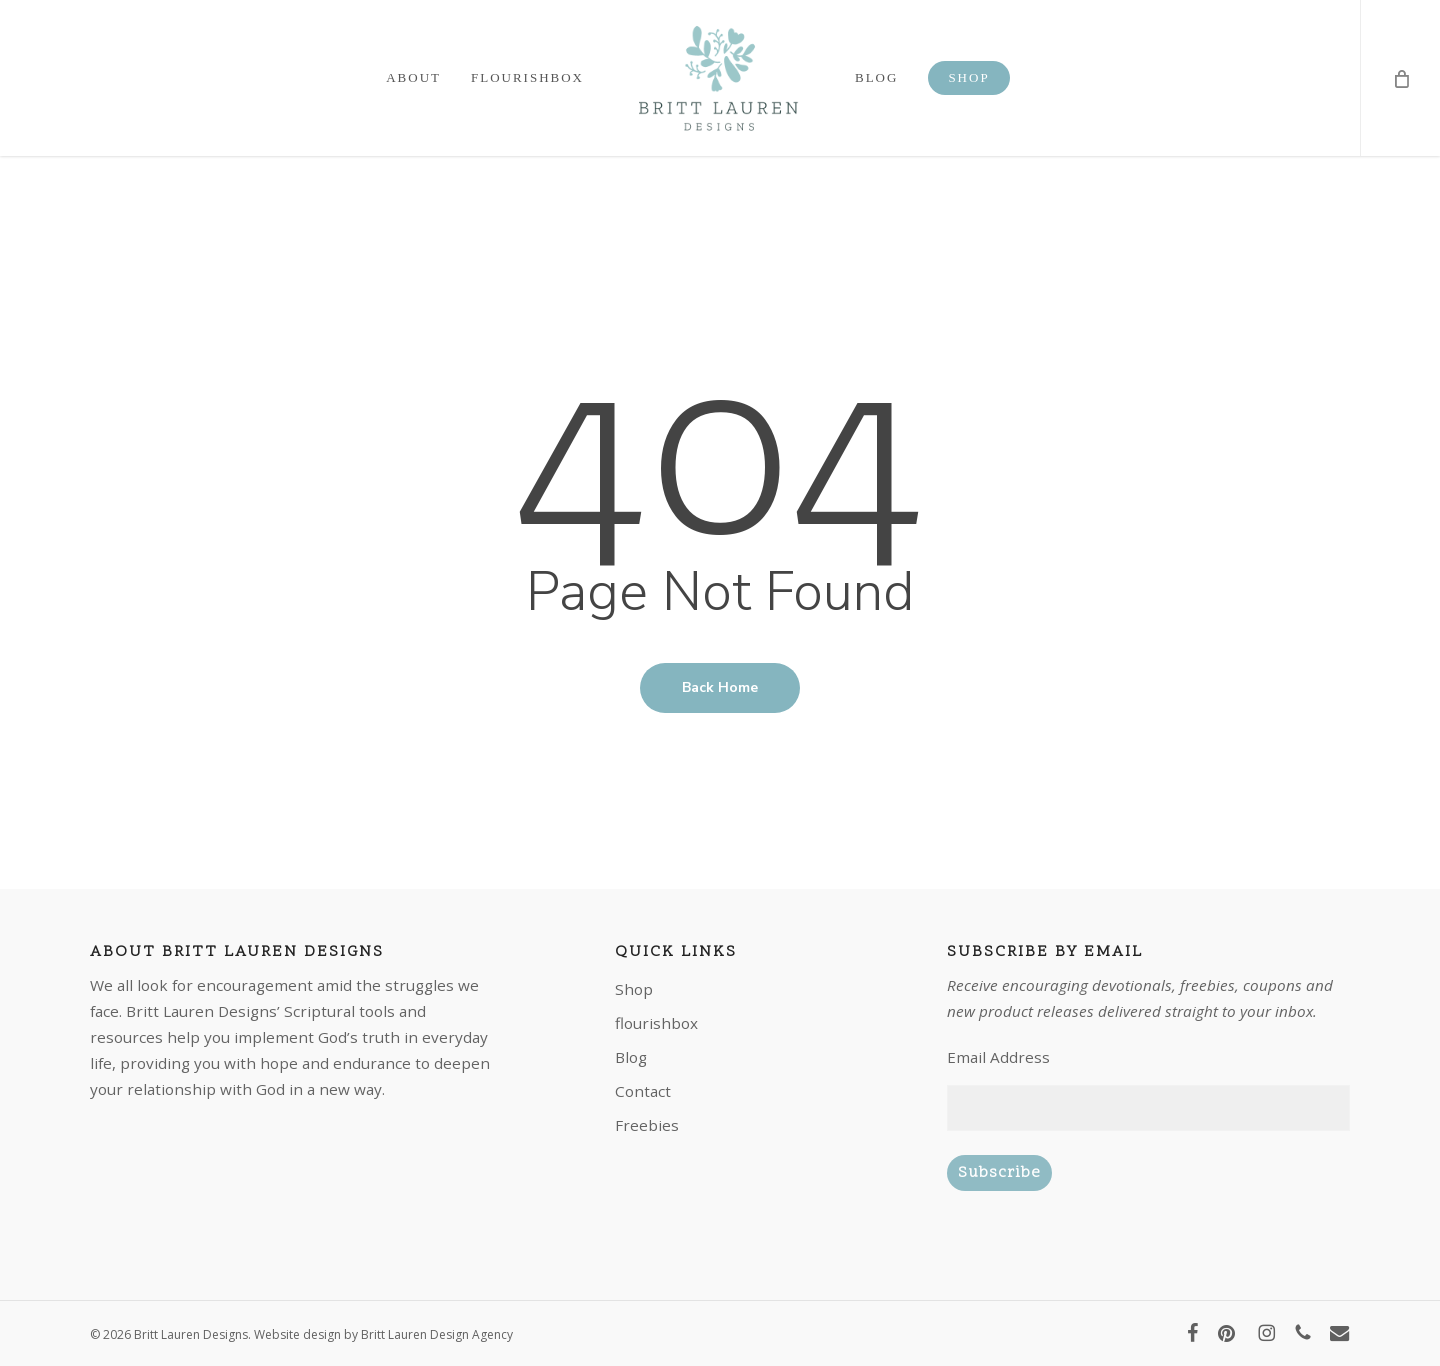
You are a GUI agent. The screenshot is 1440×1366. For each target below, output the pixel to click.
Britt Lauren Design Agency (437, 1334)
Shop (634, 989)
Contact (643, 1091)
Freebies (647, 1125)
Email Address (998, 1057)
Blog (631, 1057)
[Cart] (1400, 78)
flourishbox (656, 1023)
